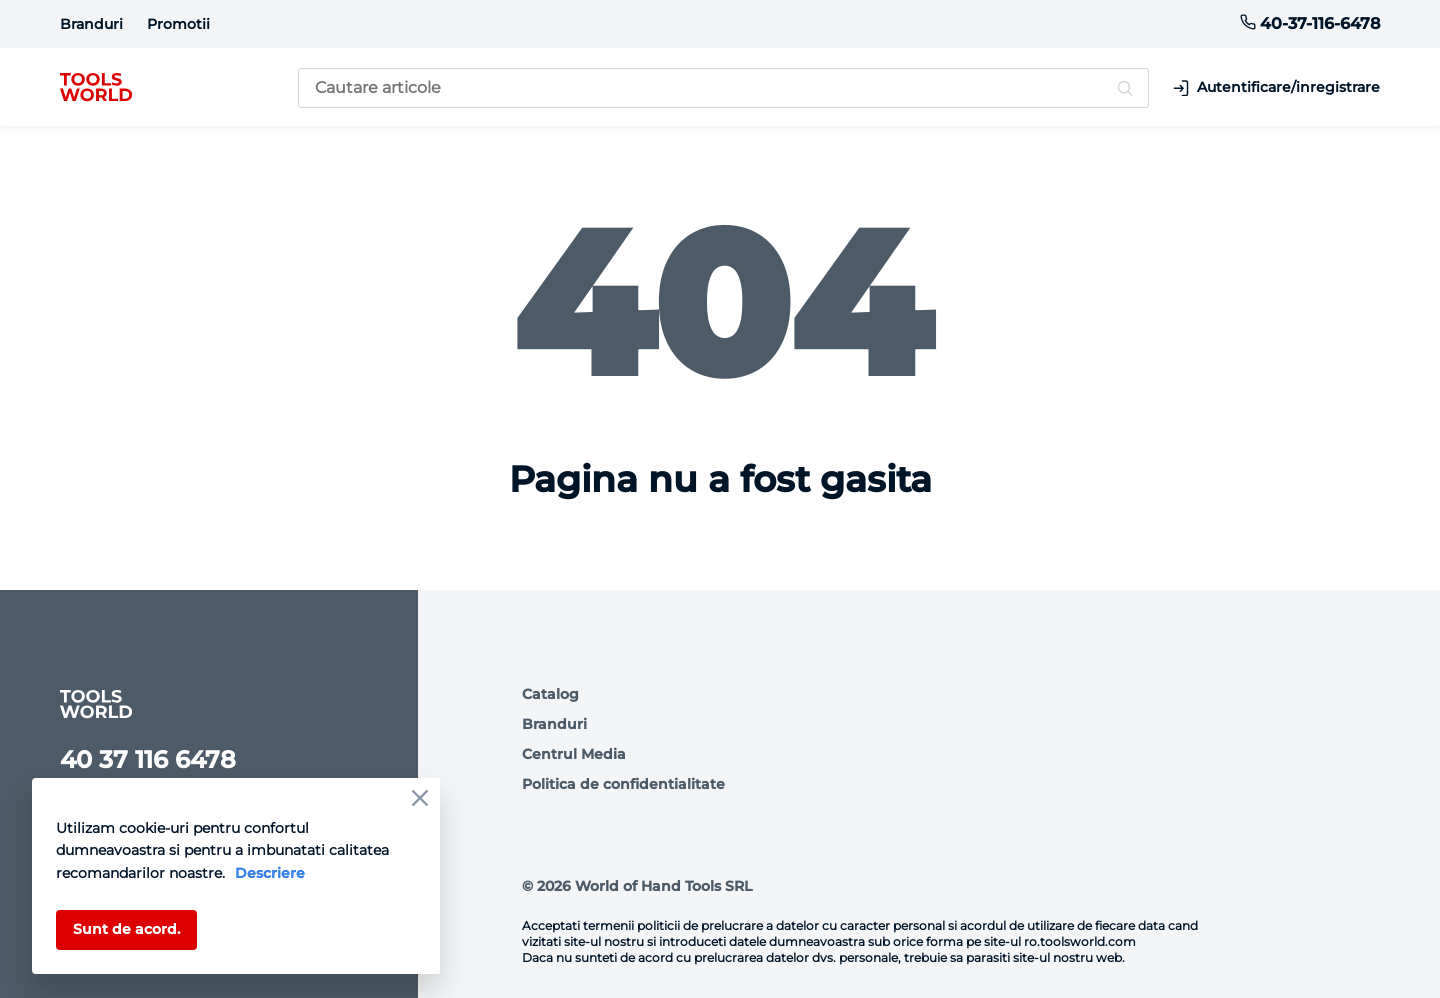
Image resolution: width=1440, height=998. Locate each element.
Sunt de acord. (126, 929)
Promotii (178, 24)
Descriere (270, 873)
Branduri (91, 24)
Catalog (550, 694)
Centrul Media (574, 754)
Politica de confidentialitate (623, 784)
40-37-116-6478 (1310, 23)
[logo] (96, 88)
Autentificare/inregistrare (1276, 87)
